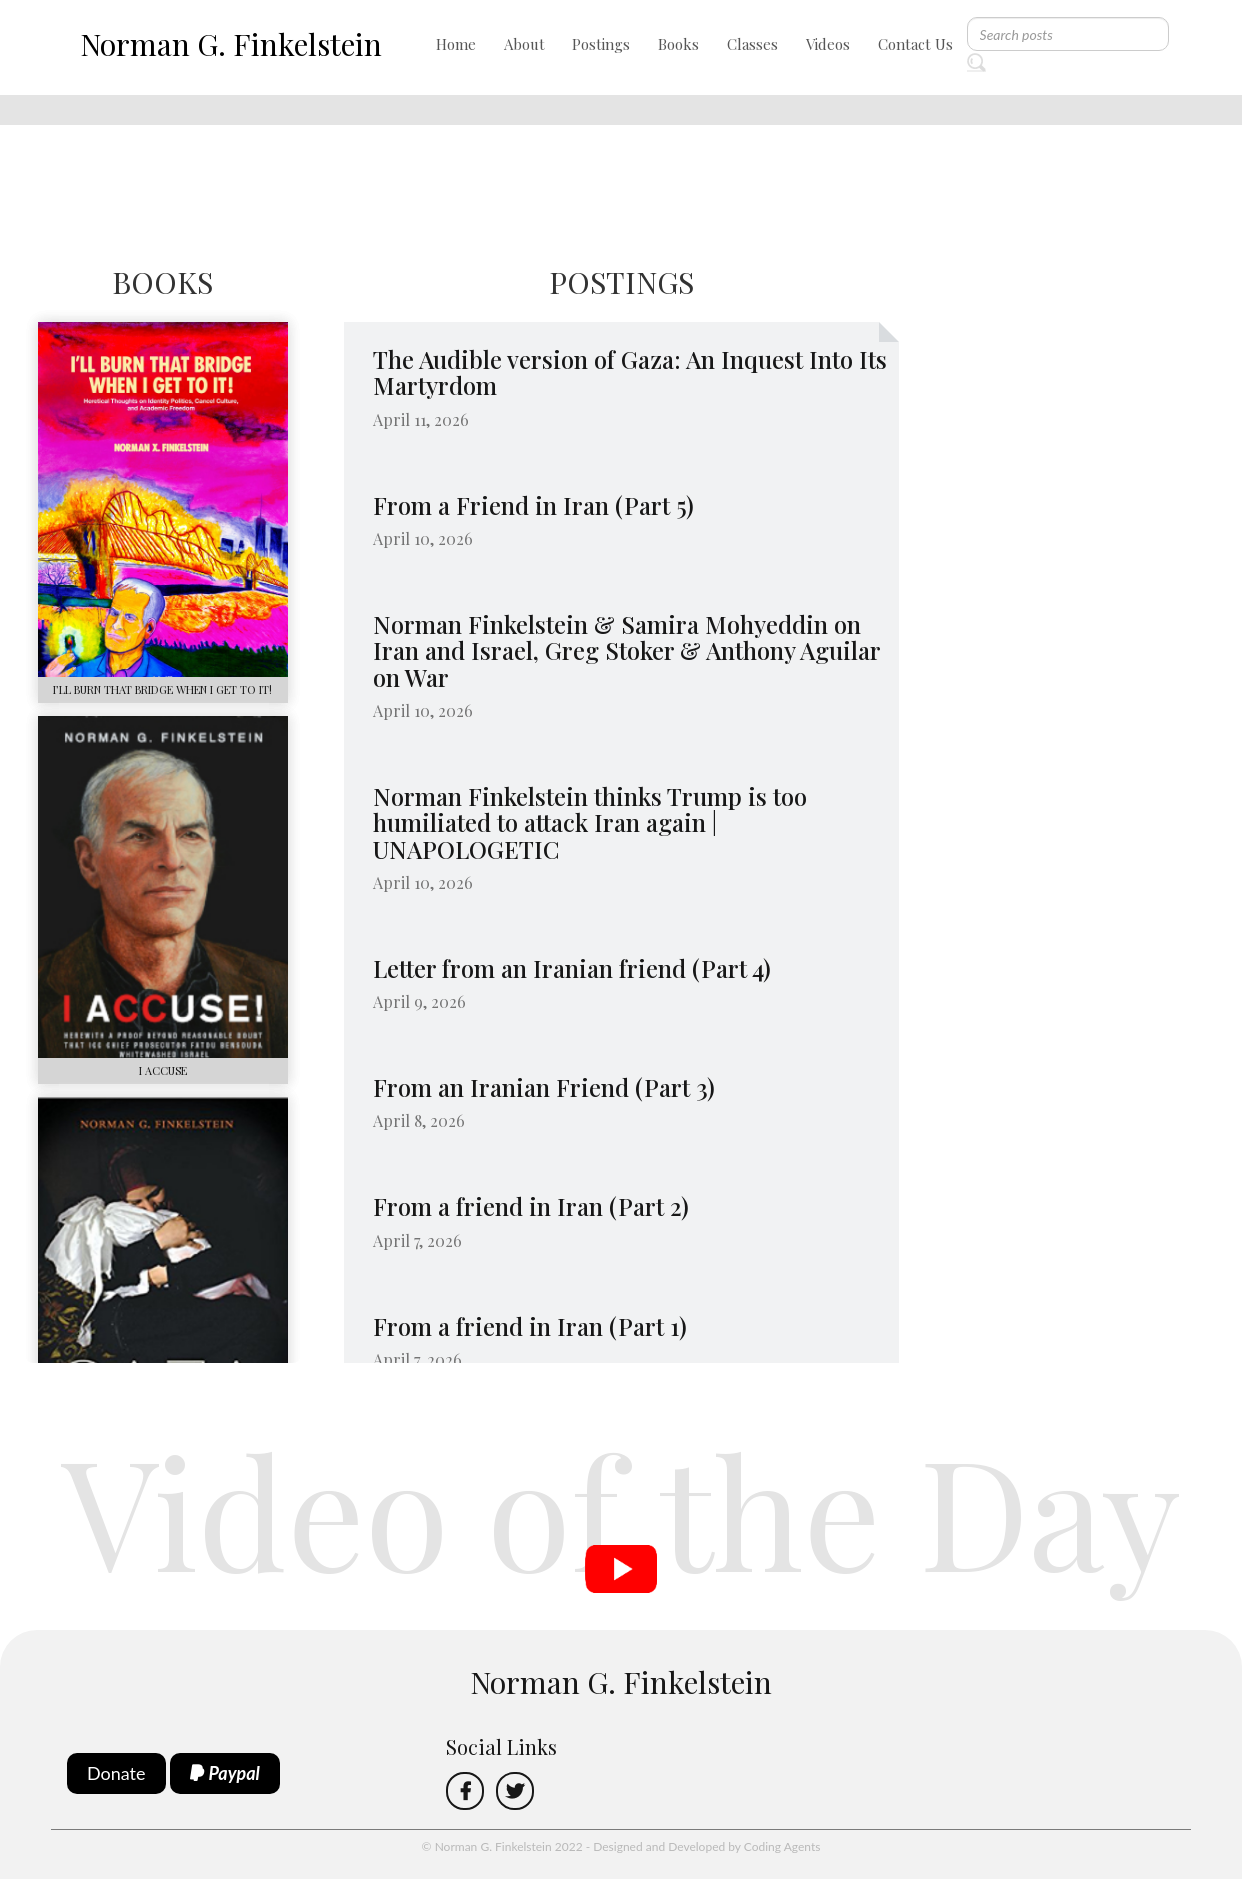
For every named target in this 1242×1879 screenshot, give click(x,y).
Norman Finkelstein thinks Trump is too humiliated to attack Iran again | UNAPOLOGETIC (590, 822)
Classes (752, 44)
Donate (116, 1773)
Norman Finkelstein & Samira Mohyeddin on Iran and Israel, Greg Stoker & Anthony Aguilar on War (626, 650)
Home (456, 44)
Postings (601, 44)
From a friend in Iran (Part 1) (530, 1326)
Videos (828, 44)
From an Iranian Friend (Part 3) (544, 1087)
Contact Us (915, 44)
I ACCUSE (163, 1070)
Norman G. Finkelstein (231, 44)
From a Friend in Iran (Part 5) (533, 505)
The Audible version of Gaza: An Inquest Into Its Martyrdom (630, 372)
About (524, 44)
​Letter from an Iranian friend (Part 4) (572, 968)
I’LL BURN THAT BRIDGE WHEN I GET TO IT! (162, 689)
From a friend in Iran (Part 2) (531, 1206)
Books (678, 44)
